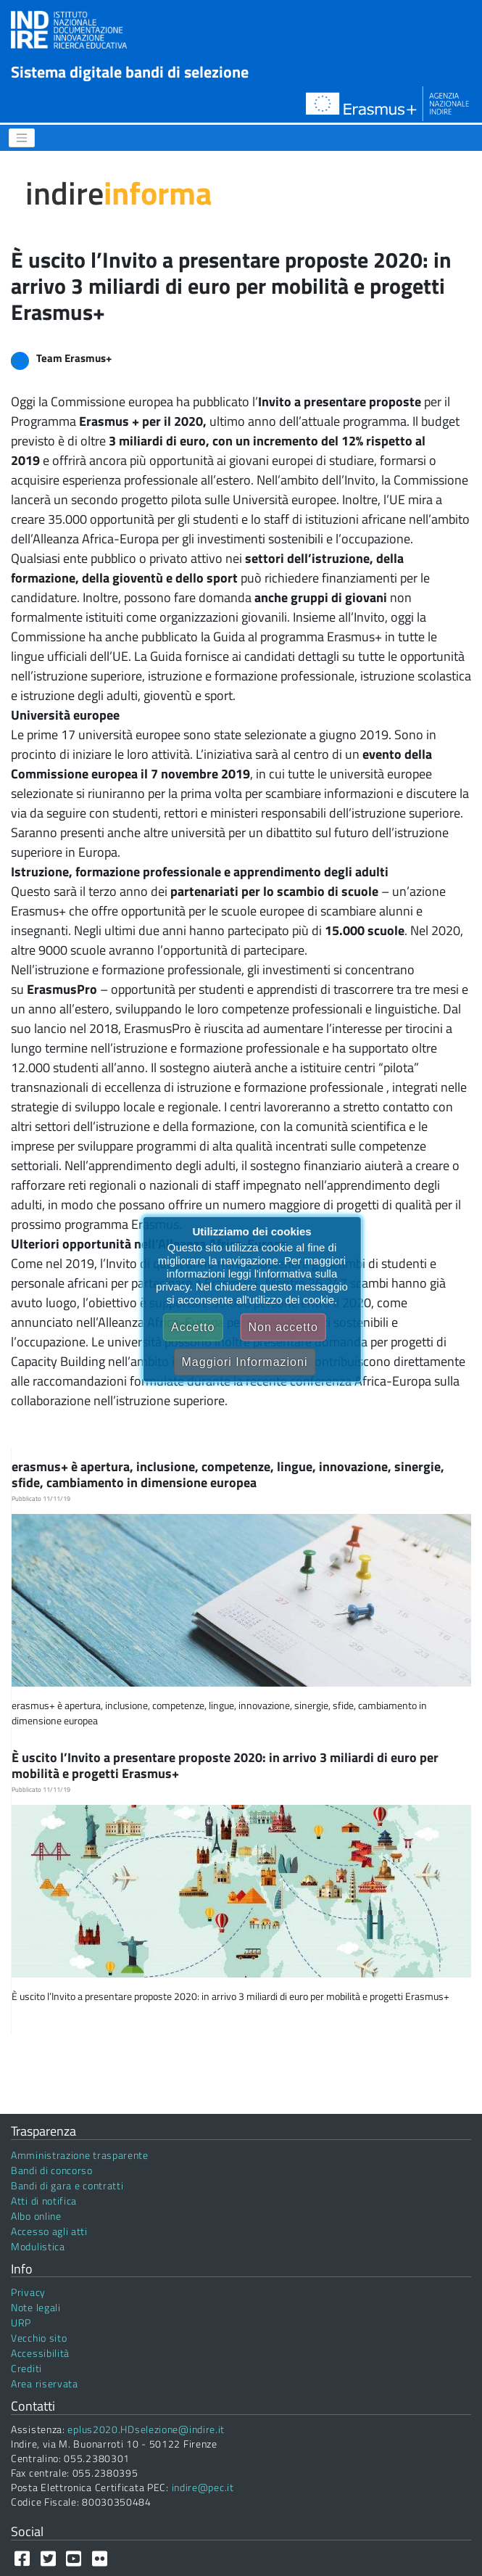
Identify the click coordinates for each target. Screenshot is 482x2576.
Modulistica (38, 2246)
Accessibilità (40, 2353)
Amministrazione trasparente (80, 2155)
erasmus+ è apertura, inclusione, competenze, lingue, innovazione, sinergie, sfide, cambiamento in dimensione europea (228, 1474)
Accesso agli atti (49, 2231)
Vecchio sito (39, 2337)
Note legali (36, 2307)
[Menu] (22, 137)
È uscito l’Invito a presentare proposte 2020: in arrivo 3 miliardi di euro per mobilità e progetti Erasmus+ (225, 1765)
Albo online (36, 2215)
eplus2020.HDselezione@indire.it (146, 2429)
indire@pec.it (203, 2487)
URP (21, 2322)
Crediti (26, 2368)
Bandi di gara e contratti (67, 2185)
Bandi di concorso (52, 2170)
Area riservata (44, 2383)
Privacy (28, 2292)
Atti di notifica (44, 2200)
